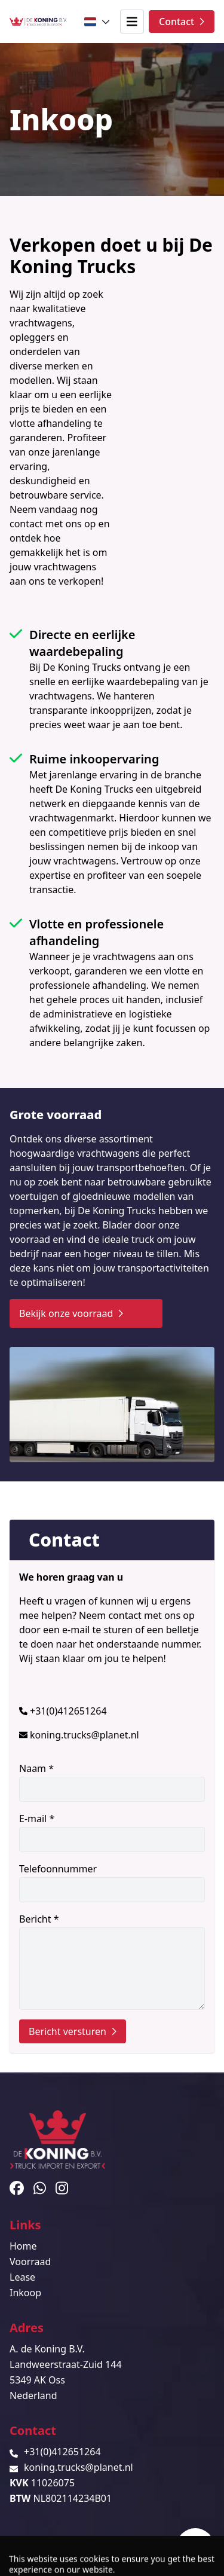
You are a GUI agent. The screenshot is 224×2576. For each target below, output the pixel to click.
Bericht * (112, 1961)
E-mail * (112, 1832)
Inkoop (25, 2292)
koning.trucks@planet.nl (84, 1734)
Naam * (112, 1782)
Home (23, 2246)
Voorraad (30, 2261)
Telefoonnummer (112, 1882)
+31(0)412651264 (68, 1711)
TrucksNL (83, 2560)
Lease (22, 2277)
